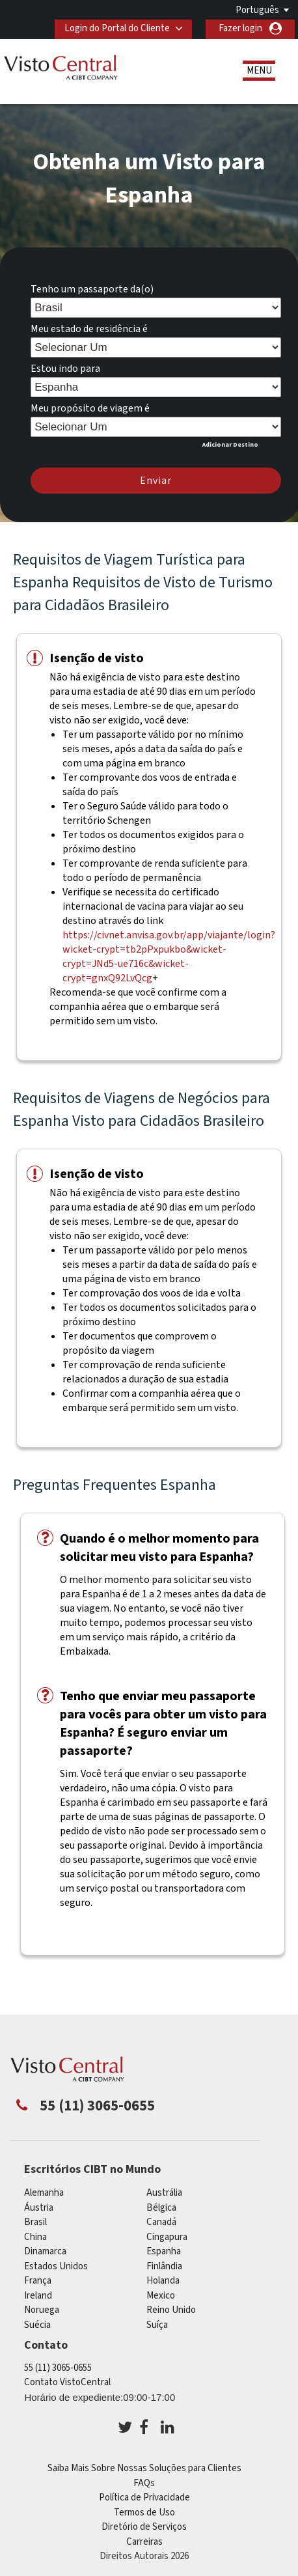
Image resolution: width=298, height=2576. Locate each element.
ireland (38, 2296)
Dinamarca (45, 2251)
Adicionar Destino (230, 444)
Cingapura (166, 2237)
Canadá (161, 2222)
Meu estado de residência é (89, 329)
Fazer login (240, 28)
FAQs (144, 2483)
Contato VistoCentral (67, 2382)
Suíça (157, 2325)
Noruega (41, 2310)
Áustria (38, 2208)
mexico (160, 2296)
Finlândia (164, 2266)
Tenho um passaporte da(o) (92, 289)
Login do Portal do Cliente (116, 28)
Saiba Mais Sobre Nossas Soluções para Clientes (144, 2468)
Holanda (163, 2281)
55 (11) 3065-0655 (58, 2368)
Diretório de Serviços (144, 2527)
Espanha (163, 2251)
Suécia (37, 2325)
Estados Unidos (56, 2266)
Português (257, 10)
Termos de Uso (144, 2512)
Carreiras (144, 2542)
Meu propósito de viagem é (90, 408)
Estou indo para (65, 368)
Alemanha (44, 2193)
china (35, 2237)
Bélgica (161, 2208)
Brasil (35, 2222)
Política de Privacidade (144, 2497)
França (37, 2281)
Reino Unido (171, 2310)
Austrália (164, 2193)
